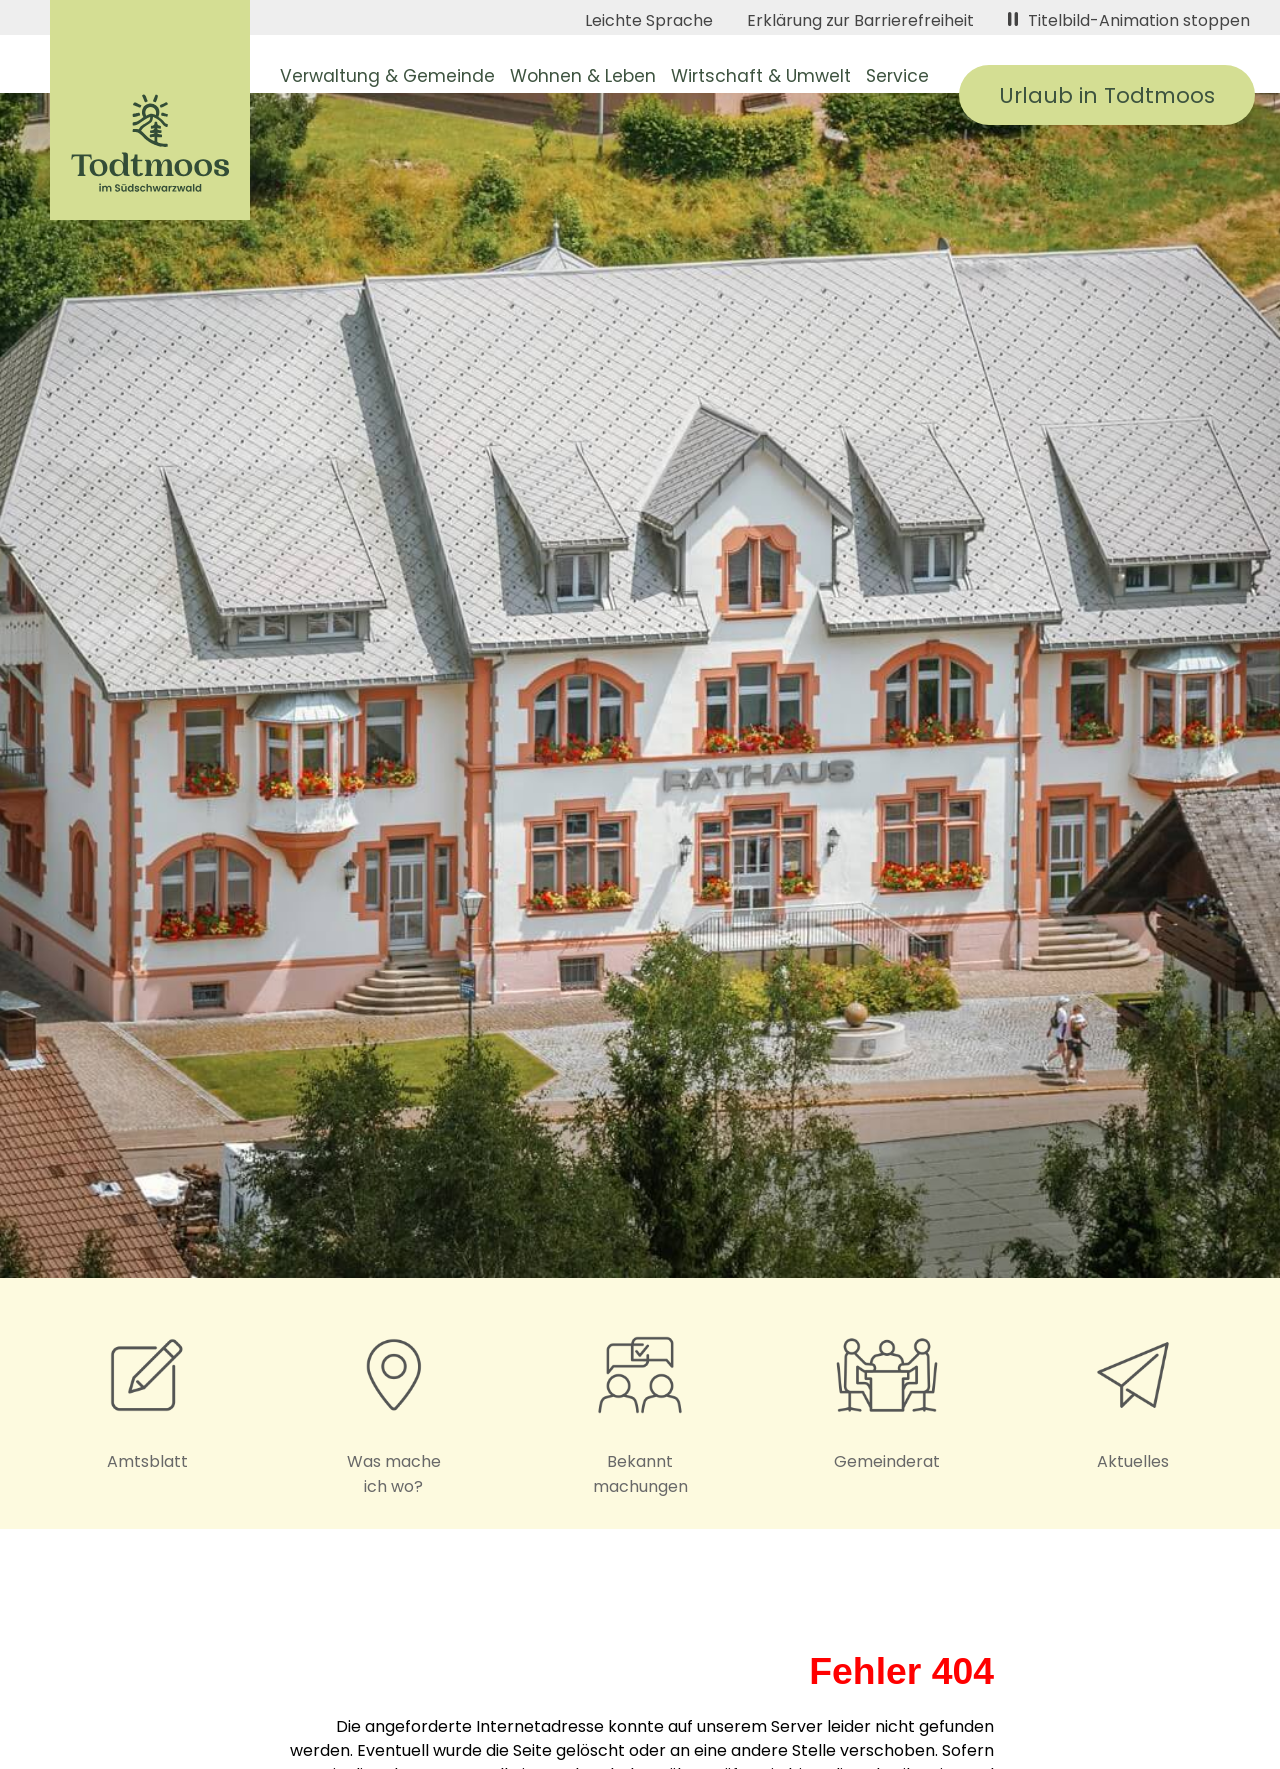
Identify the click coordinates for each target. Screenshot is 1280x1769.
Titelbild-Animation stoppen (1129, 20)
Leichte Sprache (649, 20)
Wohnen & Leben (583, 76)
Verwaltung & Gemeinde (387, 76)
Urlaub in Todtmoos (1107, 95)
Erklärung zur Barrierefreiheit (860, 20)
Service (897, 76)
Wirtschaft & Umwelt (761, 76)
